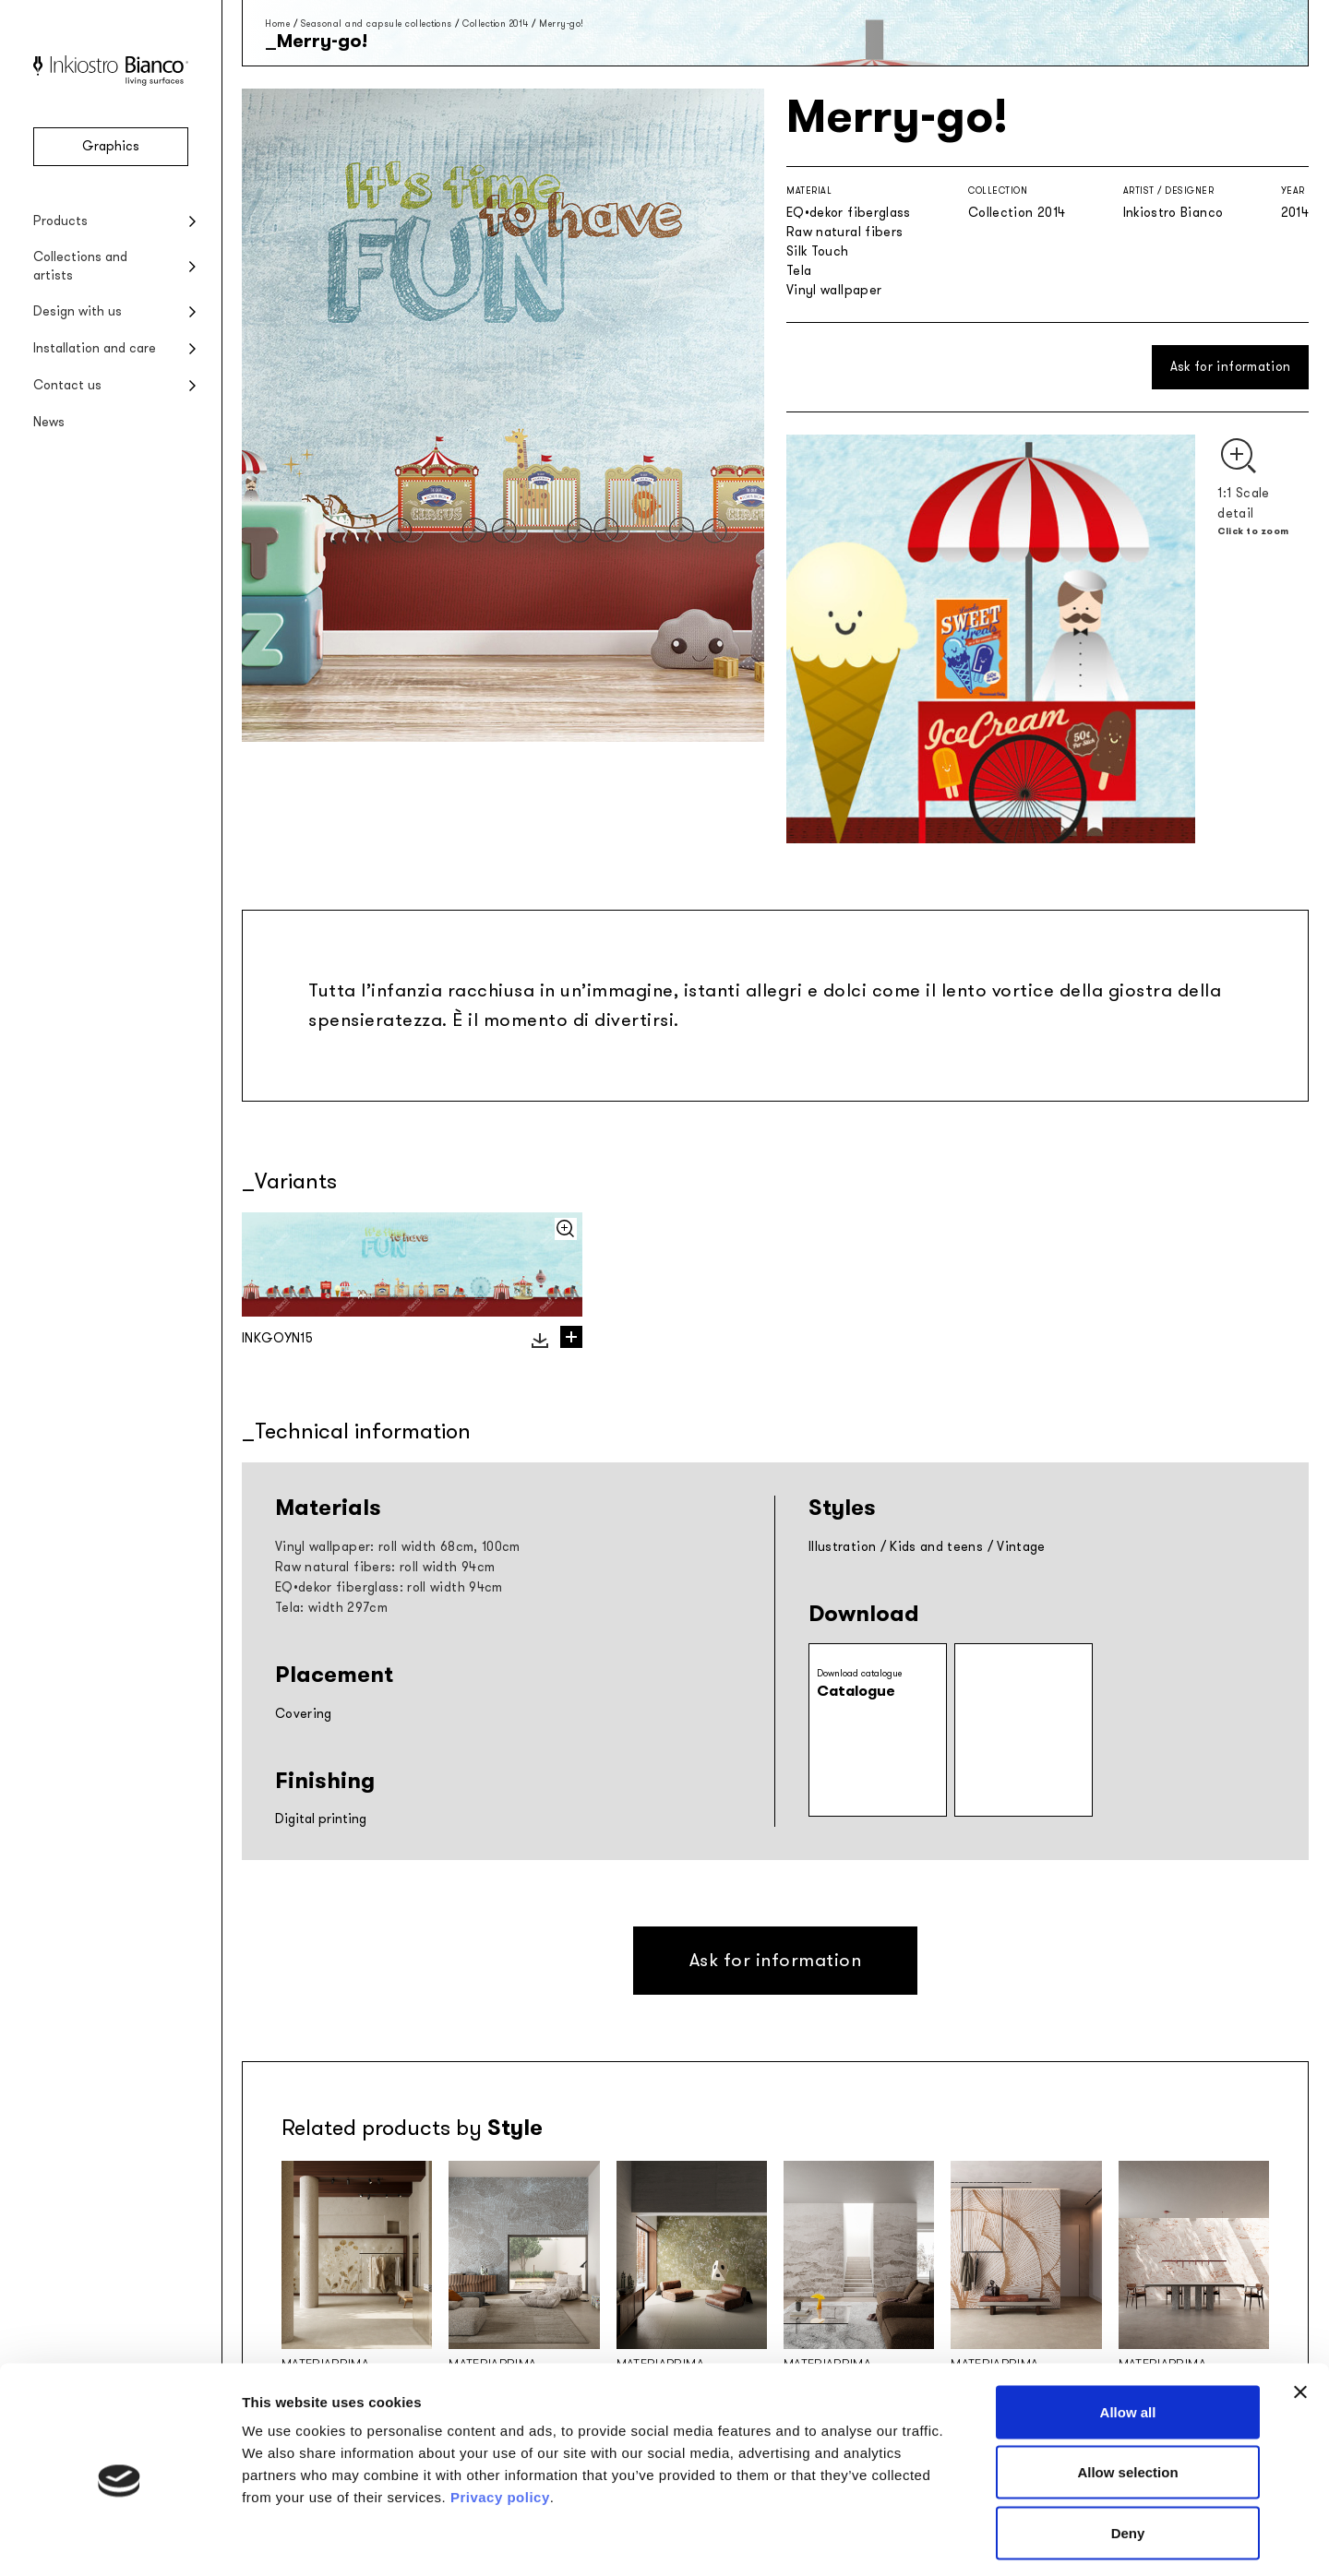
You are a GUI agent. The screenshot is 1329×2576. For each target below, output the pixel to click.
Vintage (1021, 1547)
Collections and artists (80, 266)
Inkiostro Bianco (1173, 212)
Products (60, 221)
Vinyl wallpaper (833, 290)
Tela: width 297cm (331, 1607)
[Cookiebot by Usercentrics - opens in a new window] (119, 2540)
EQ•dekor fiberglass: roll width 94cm (389, 1587)
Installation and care (94, 348)
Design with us (77, 311)
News (49, 422)
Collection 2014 (495, 24)
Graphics (110, 146)
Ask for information (1230, 367)
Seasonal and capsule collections (376, 24)
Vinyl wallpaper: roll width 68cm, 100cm (398, 1547)
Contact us (67, 385)
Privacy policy (500, 2419)
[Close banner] (1300, 2314)
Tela (798, 271)
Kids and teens (936, 1547)
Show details (969, 2539)
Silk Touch (817, 251)
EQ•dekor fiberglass (848, 212)
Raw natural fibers (844, 232)
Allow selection (1127, 2395)
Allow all (1128, 2334)
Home (277, 24)
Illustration (842, 1547)
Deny (1128, 2455)
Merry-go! (561, 24)
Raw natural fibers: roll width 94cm (385, 1567)
